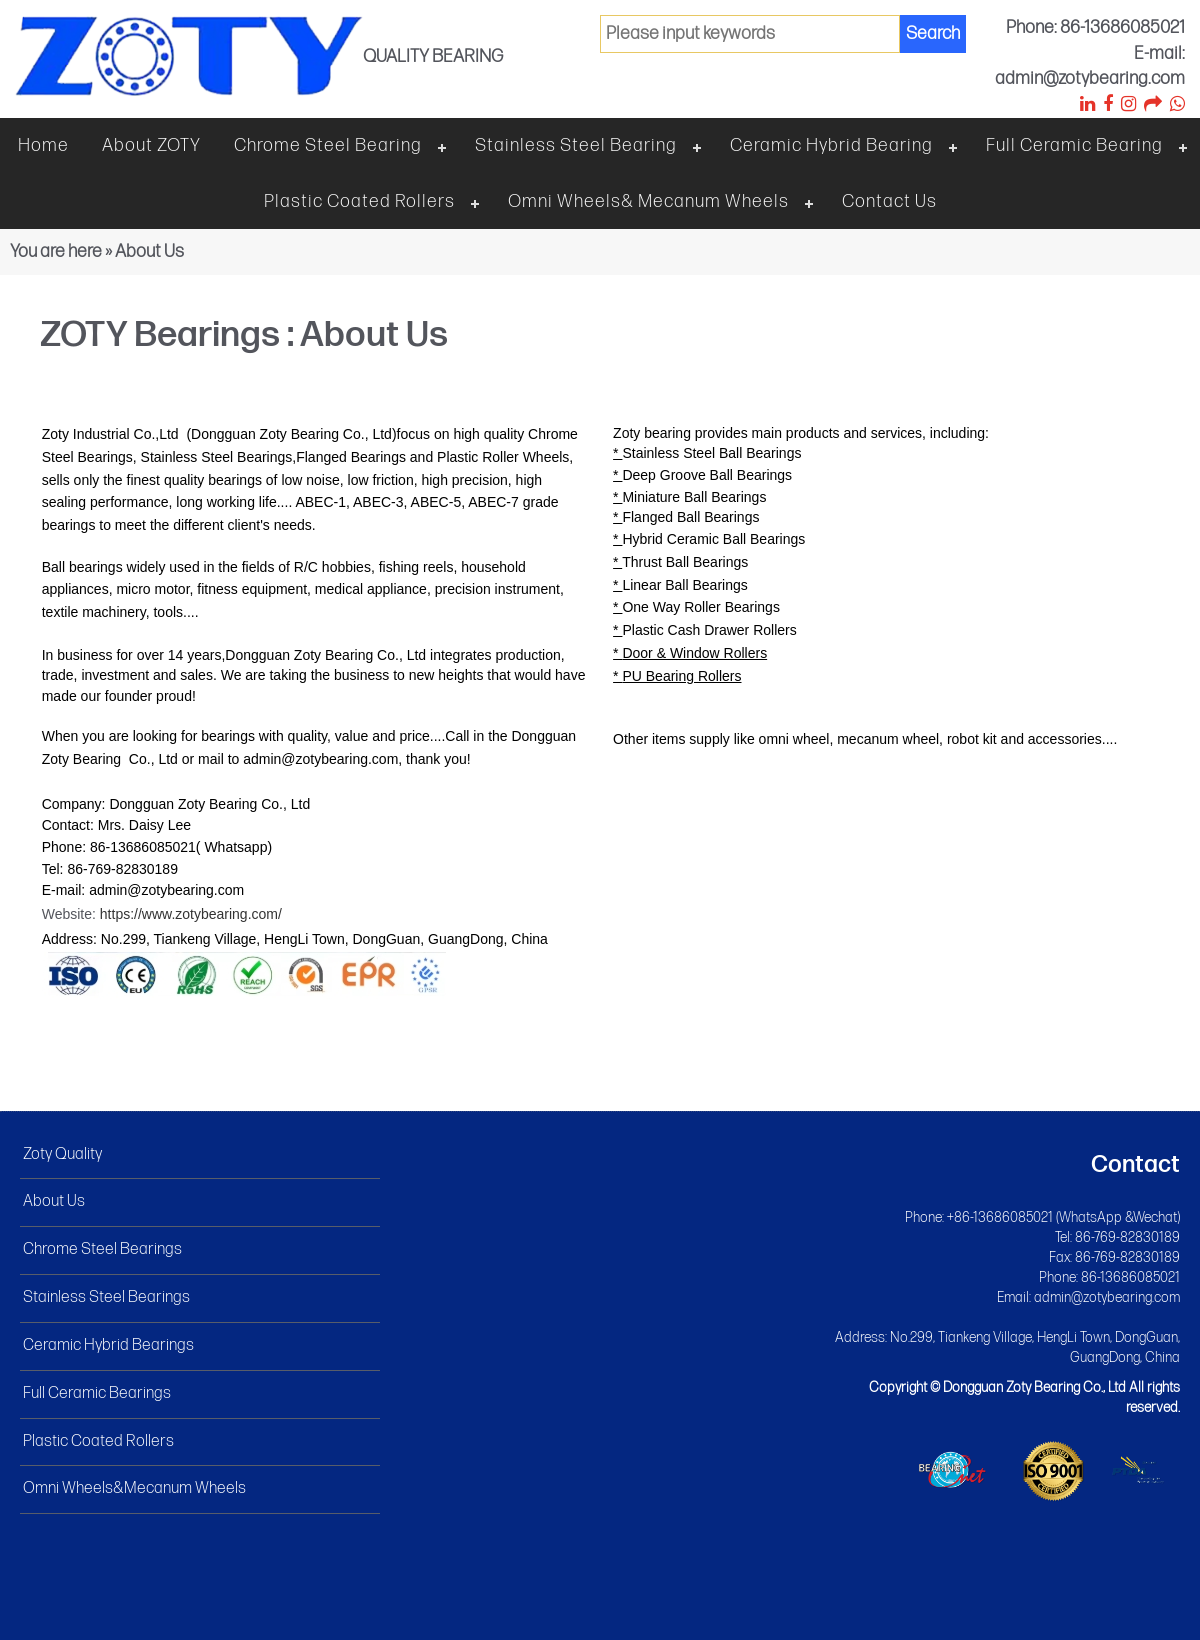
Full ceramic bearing (1074, 145)
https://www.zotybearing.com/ (191, 914)
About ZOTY (151, 145)
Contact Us (889, 201)
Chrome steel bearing (328, 145)
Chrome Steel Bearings (102, 1249)
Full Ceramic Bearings (97, 1393)
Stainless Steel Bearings (106, 1297)
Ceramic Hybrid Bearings (108, 1345)
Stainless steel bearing (576, 145)
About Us (54, 1201)
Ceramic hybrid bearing (831, 145)
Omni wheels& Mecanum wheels (648, 201)
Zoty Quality (62, 1154)
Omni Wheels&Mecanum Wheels (134, 1488)
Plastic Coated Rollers (359, 201)
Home (43, 145)
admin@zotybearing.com (1107, 1297)
